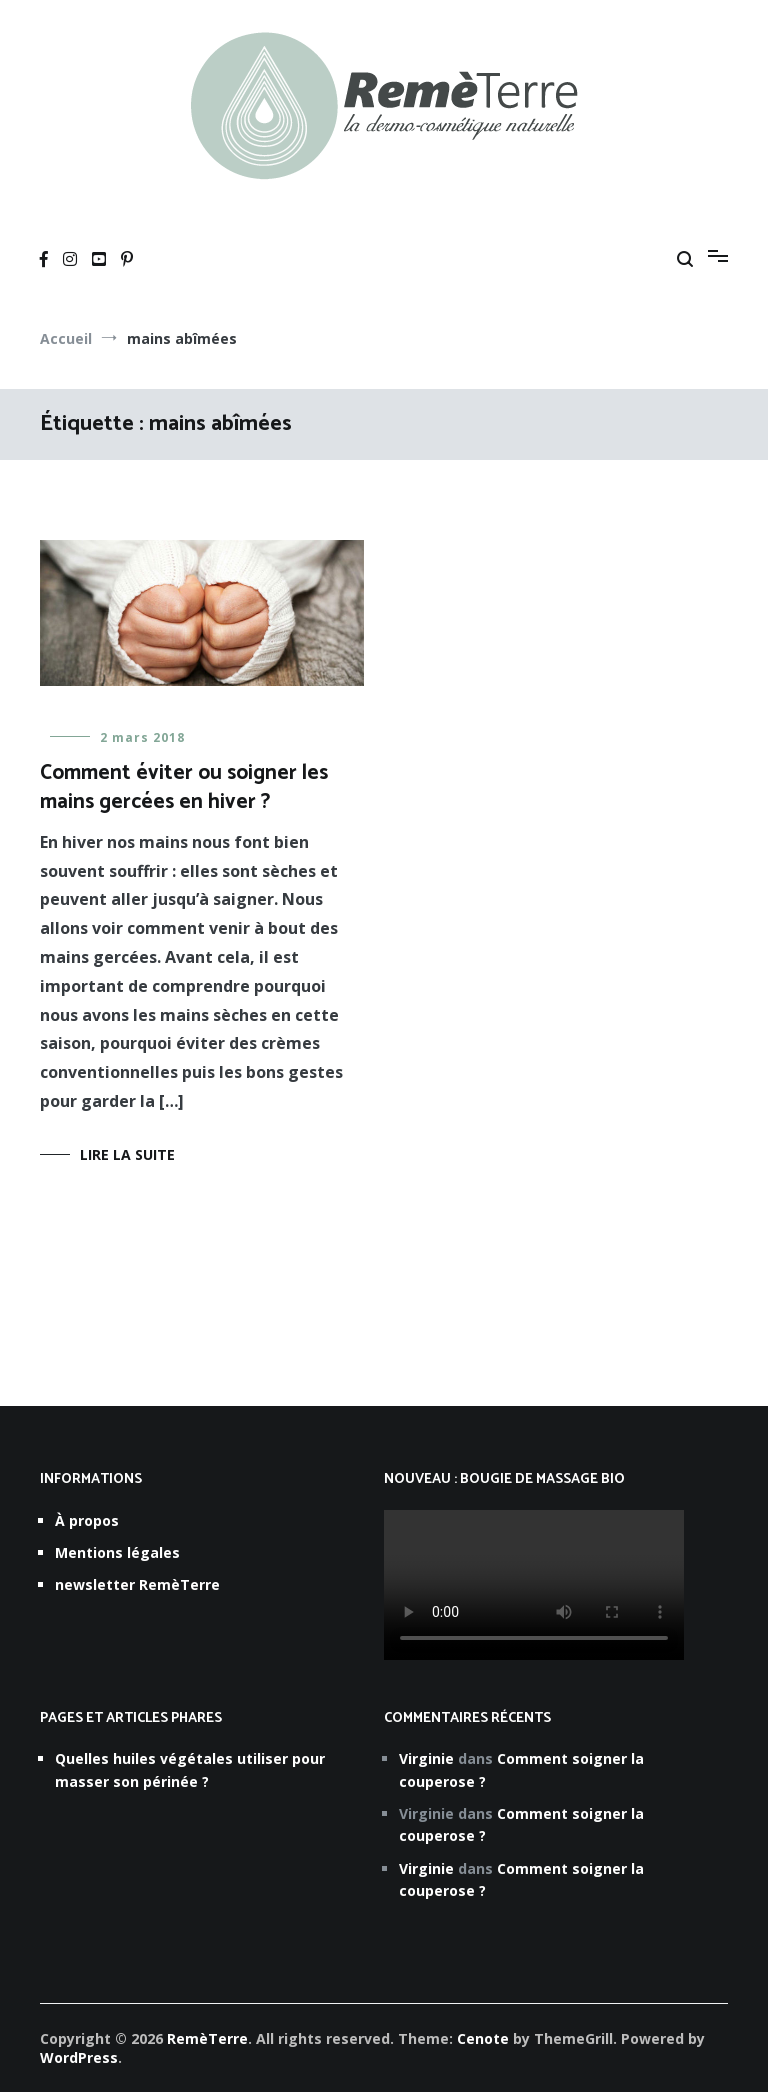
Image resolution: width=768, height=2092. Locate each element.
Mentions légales (117, 1552)
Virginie (426, 1758)
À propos (87, 1520)
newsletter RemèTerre (137, 1584)
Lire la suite (127, 1154)
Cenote (483, 2038)
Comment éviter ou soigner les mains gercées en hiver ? (184, 787)
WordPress (79, 2057)
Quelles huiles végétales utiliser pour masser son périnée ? (190, 1769)
